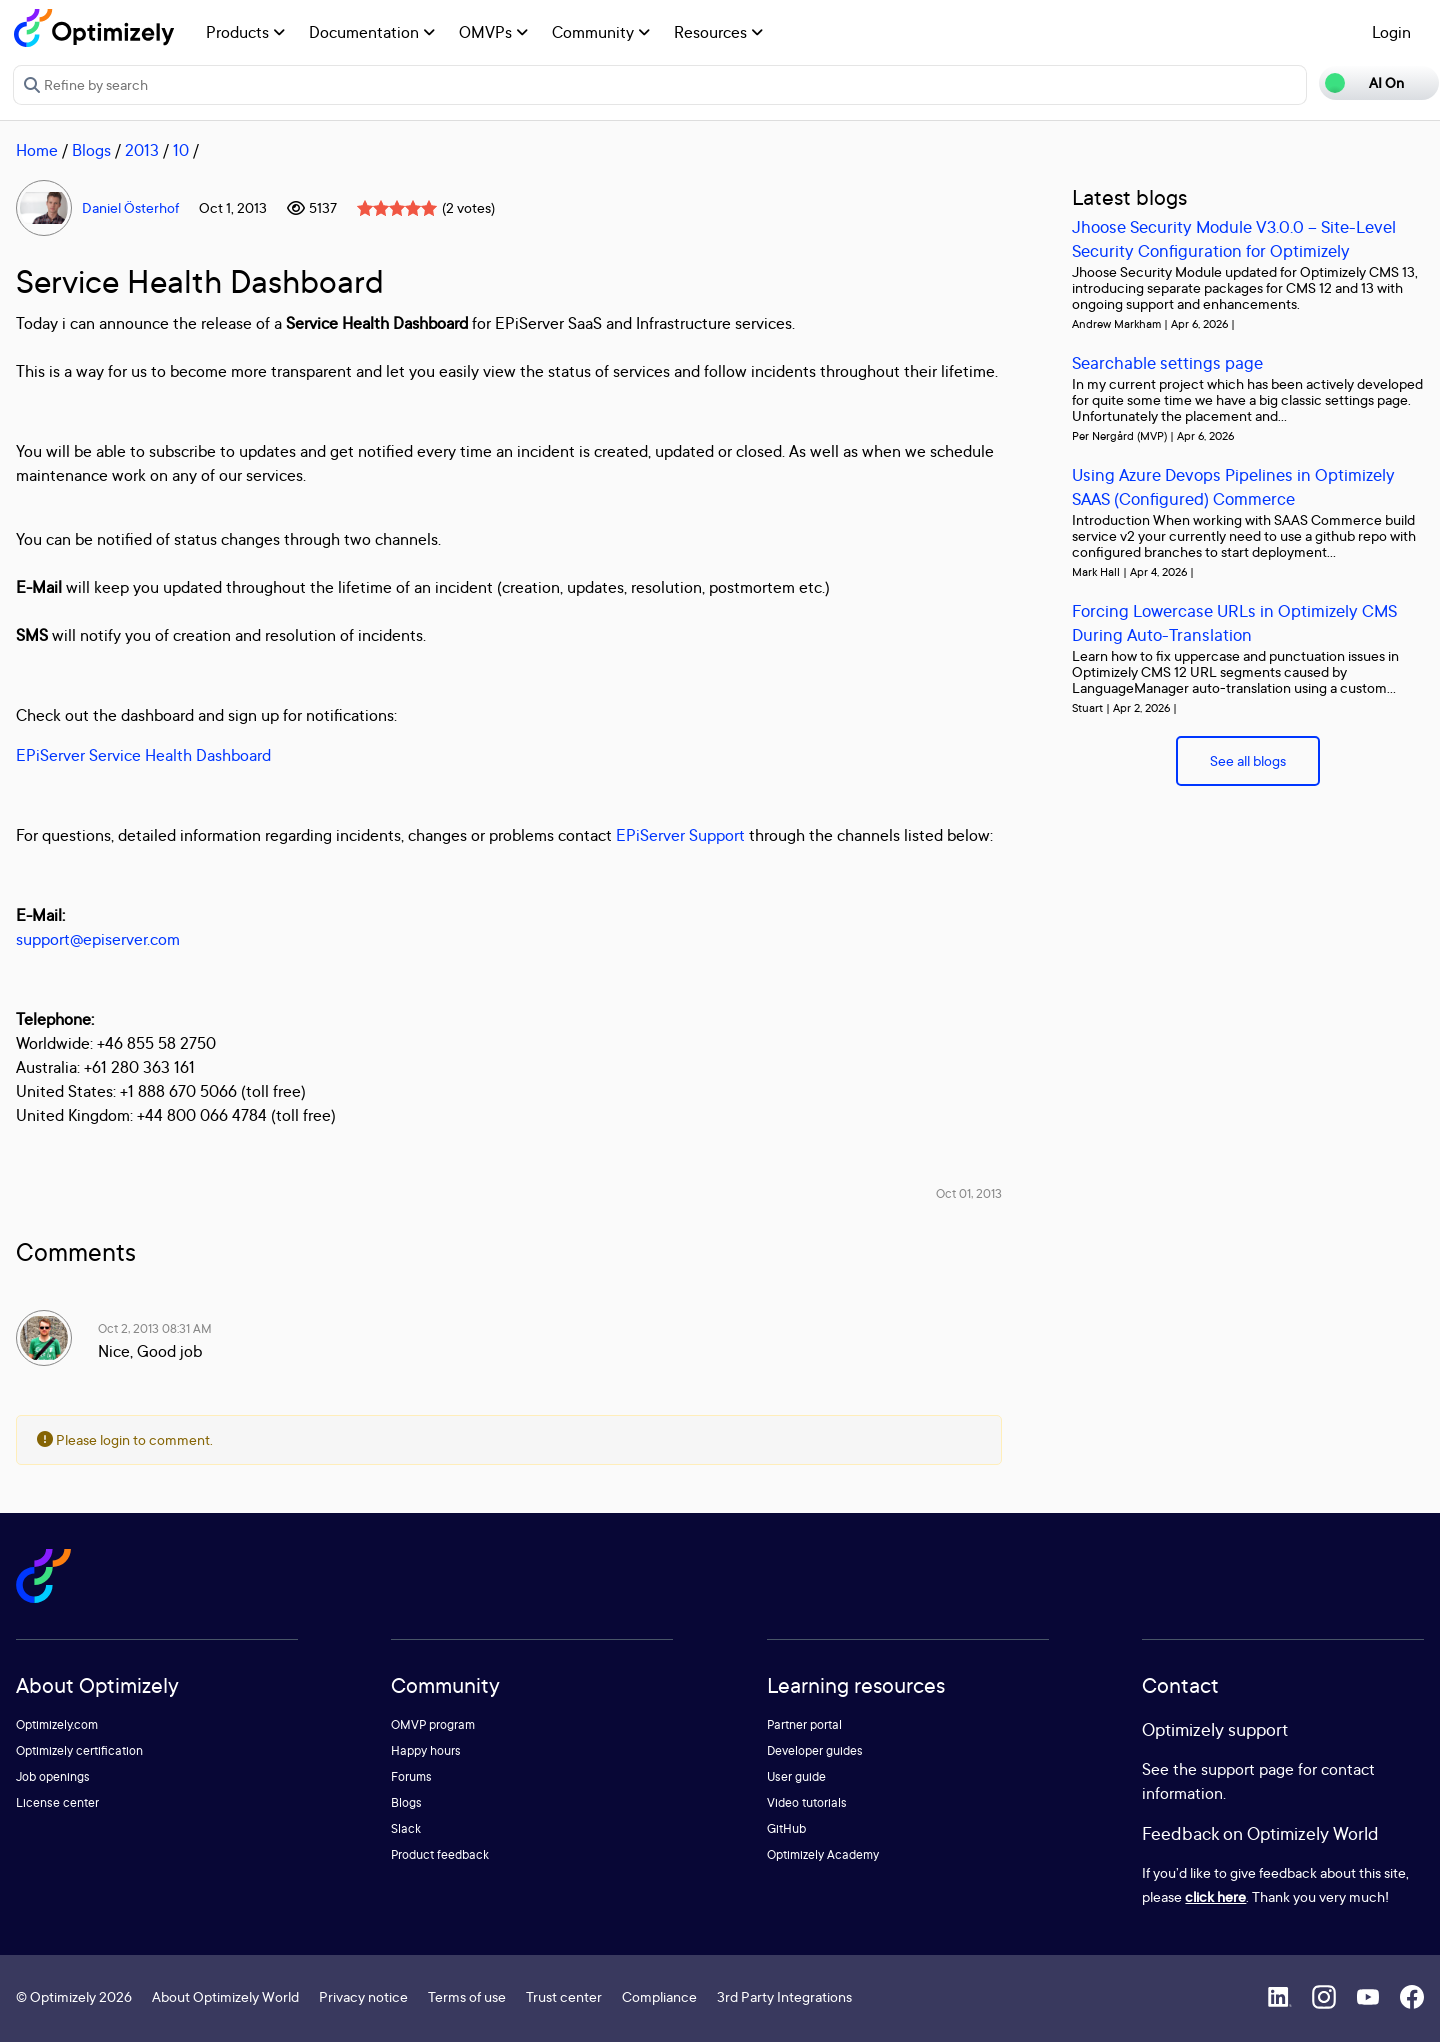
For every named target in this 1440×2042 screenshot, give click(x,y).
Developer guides (815, 1750)
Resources (718, 32)
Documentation (372, 32)
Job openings (53, 1776)
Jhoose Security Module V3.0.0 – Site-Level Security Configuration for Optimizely (1234, 238)
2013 (142, 150)
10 (181, 150)
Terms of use (467, 1996)
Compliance (659, 1996)
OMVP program (433, 1724)
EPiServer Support (680, 835)
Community (601, 32)
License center (57, 1802)
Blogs (91, 150)
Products (245, 32)
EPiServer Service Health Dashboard (143, 755)
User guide (796, 1776)
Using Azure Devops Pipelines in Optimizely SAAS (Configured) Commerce (1233, 486)
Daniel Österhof (130, 207)
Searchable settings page (1167, 362)
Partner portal (804, 1724)
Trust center (564, 1996)
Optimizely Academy (823, 1854)
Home (37, 150)
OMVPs (493, 32)
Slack (406, 1828)
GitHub (786, 1828)
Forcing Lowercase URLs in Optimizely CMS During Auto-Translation (1234, 622)
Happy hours (426, 1750)
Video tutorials (807, 1802)
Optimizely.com (57, 1724)
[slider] (397, 208)
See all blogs (1248, 760)
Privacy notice (363, 1996)
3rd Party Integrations (784, 1996)
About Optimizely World (225, 1996)
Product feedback (440, 1854)
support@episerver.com (98, 939)
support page (1247, 1769)
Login (1391, 32)
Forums (411, 1776)
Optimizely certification (79, 1750)
